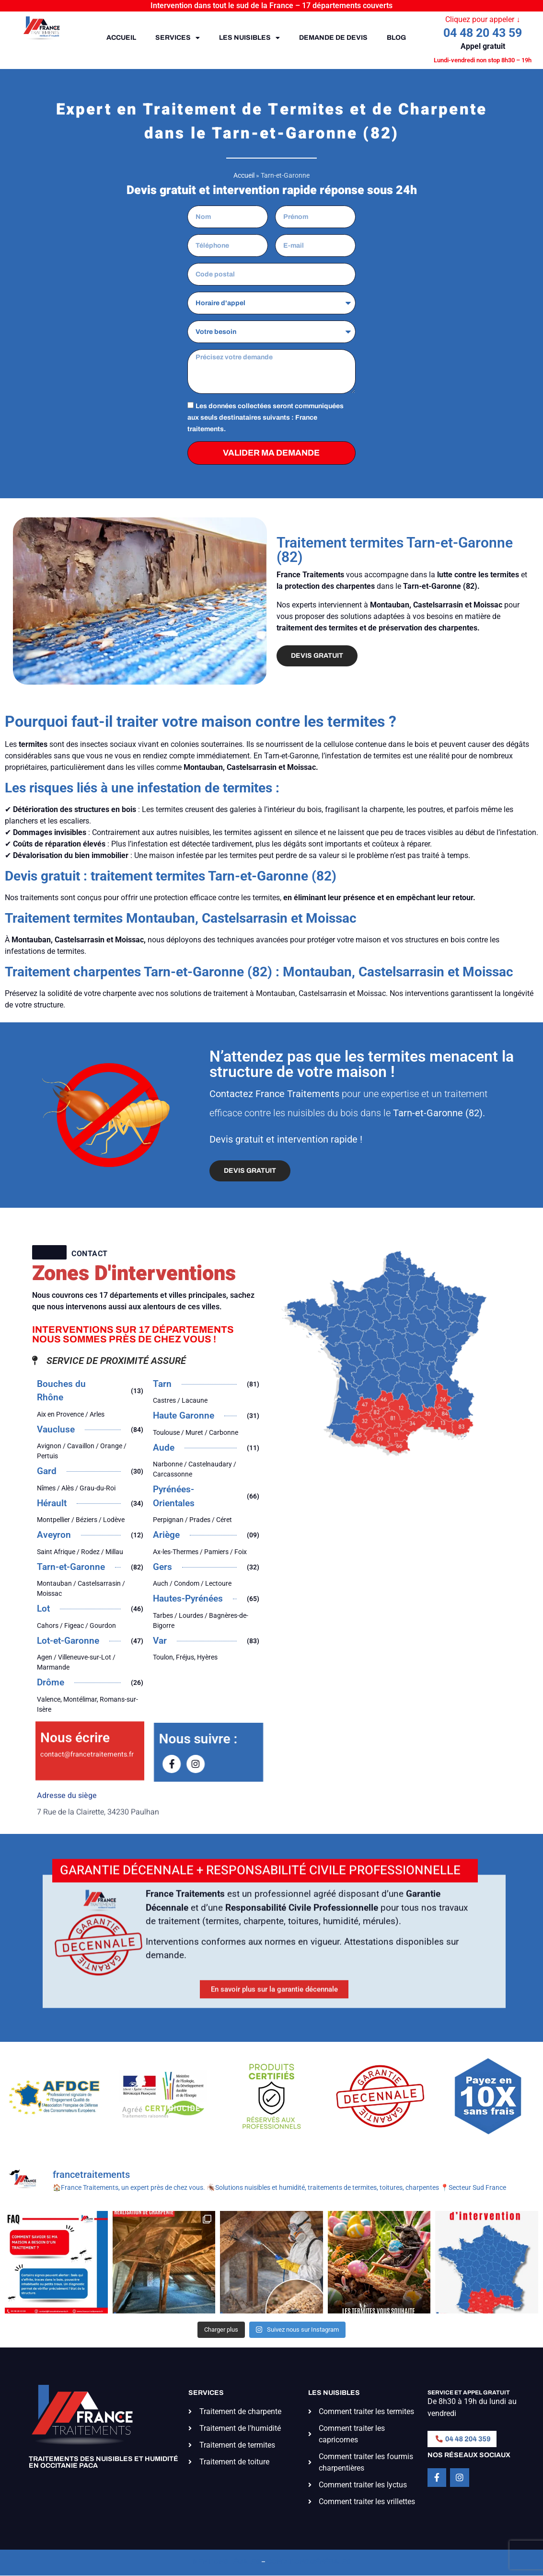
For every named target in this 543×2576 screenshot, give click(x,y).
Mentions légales (226, 2561)
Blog (396, 37)
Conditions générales (308, 2561)
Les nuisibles (249, 38)
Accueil (121, 37)
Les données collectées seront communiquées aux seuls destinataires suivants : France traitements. (265, 417)
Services (177, 38)
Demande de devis (333, 37)
